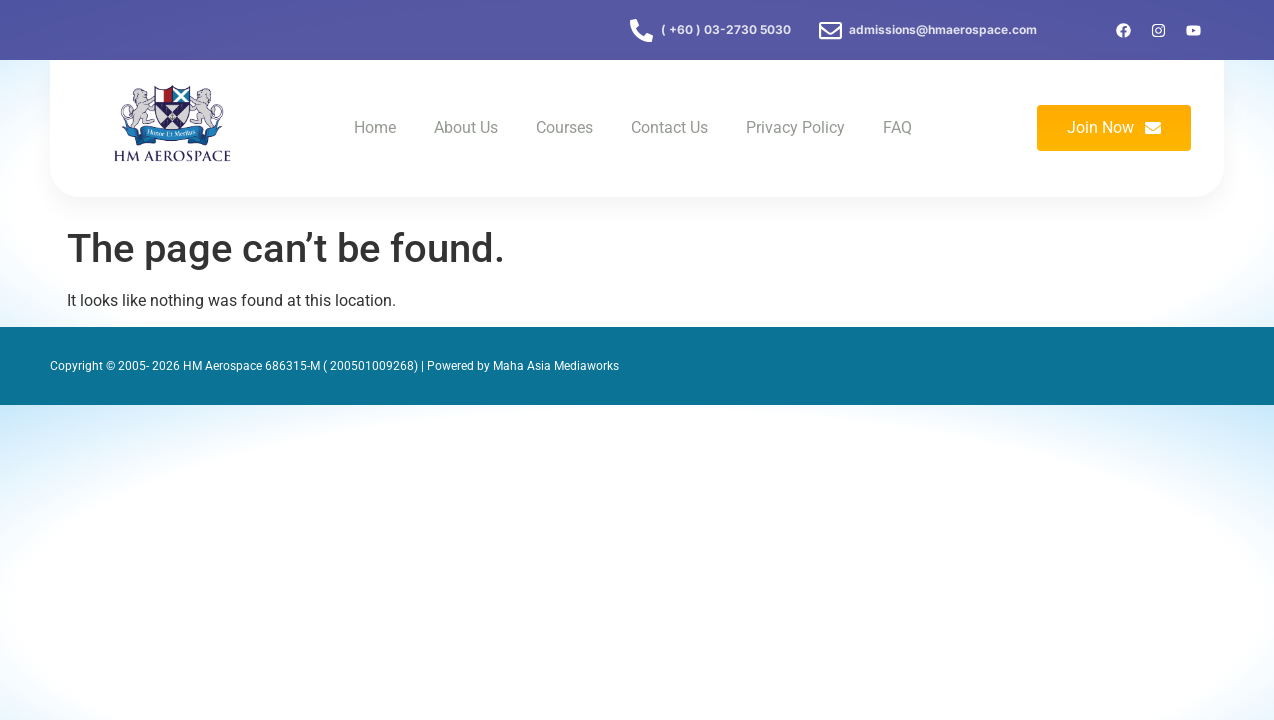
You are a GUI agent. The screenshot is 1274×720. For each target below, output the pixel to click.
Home (375, 127)
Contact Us (669, 127)
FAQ (897, 127)
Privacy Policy (795, 127)
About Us (466, 127)
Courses (564, 127)
